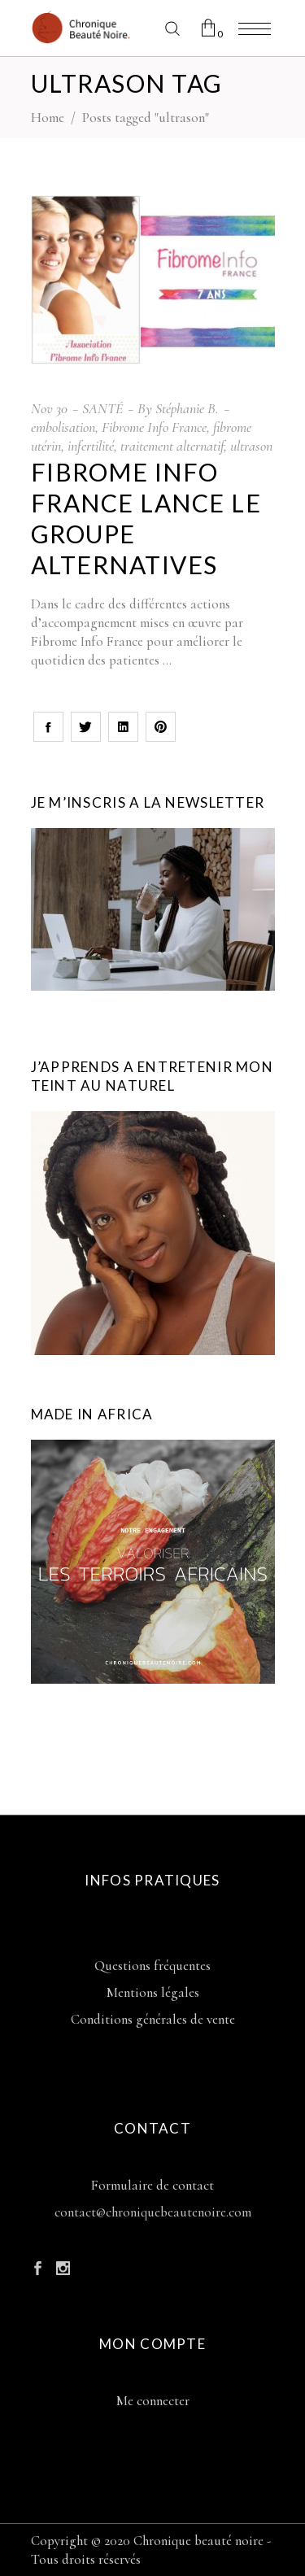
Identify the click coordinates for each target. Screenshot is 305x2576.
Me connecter (153, 2400)
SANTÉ (102, 408)
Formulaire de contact (152, 2185)
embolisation (63, 427)
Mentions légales (153, 1992)
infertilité (91, 446)
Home (47, 117)
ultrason (251, 446)
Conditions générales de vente (153, 2019)
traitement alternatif (172, 446)
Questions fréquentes (152, 1965)
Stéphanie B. (187, 408)
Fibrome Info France (154, 427)
